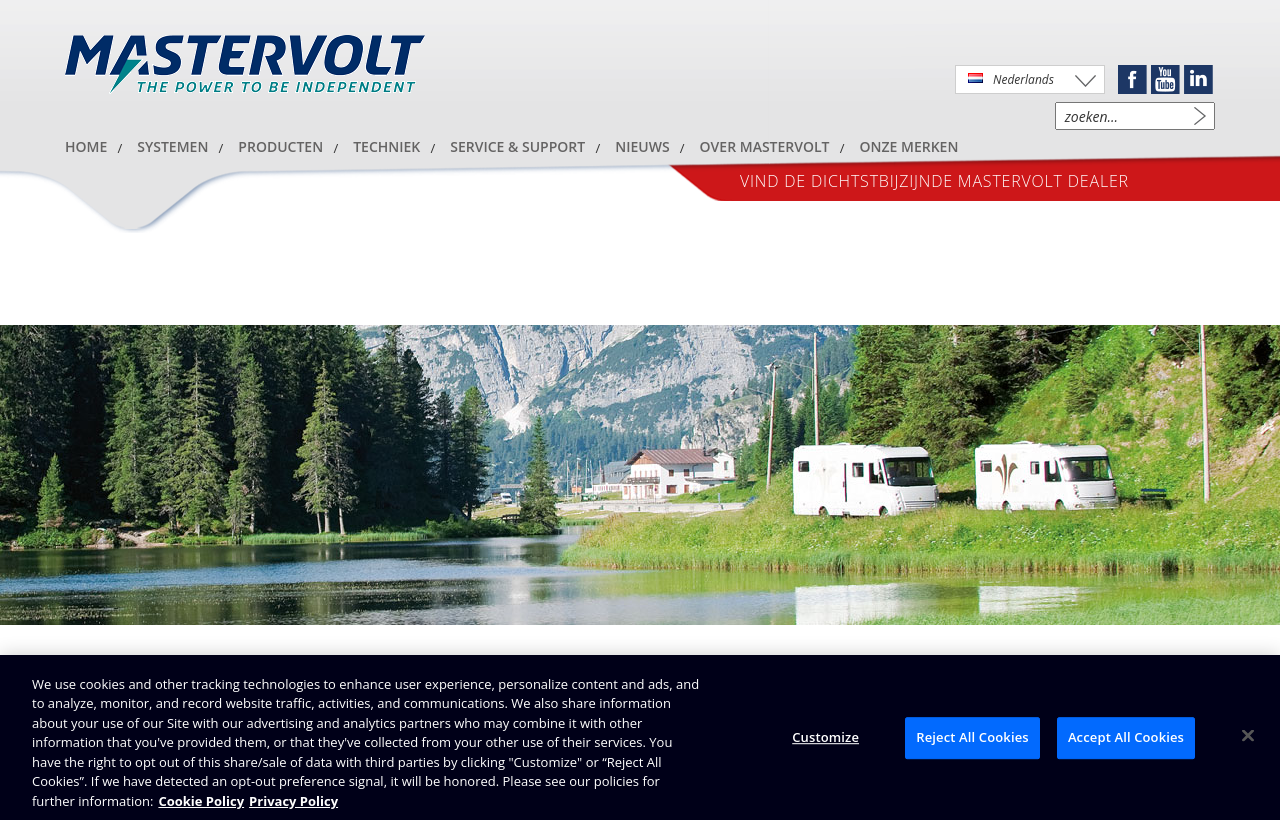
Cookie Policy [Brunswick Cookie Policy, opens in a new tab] (201, 804)
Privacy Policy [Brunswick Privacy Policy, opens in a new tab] (293, 804)
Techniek (386, 146)
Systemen (172, 146)
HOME (86, 146)
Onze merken (909, 146)
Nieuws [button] (642, 146)
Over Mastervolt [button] (765, 146)
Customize (825, 740)
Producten (280, 146)
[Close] (1248, 739)
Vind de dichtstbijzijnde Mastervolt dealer (934, 181)
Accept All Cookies (1126, 740)
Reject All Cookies (972, 740)
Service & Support (517, 146)
